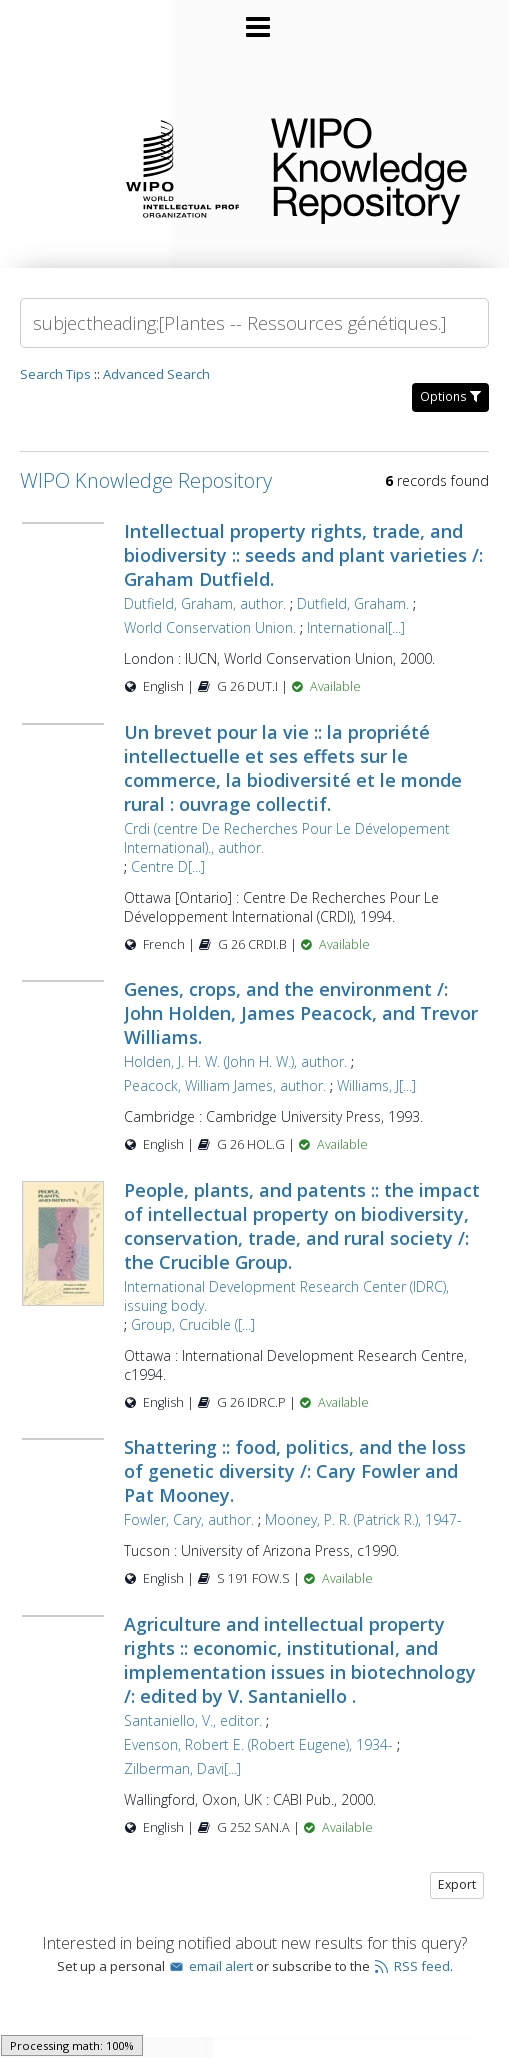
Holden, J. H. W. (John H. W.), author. (235, 1061)
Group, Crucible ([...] (193, 1324)
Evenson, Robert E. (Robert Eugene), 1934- (258, 1744)
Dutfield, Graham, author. (205, 603)
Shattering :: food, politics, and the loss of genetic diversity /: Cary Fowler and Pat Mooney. (295, 1471)
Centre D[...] (168, 866)
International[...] (356, 627)
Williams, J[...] (376, 1085)
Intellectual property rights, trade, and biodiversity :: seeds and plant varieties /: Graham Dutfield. (303, 555)
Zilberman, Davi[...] (182, 1768)
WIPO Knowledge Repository (374, 167)
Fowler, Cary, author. (189, 1519)
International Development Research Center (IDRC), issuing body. (286, 1296)
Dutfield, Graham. (353, 603)
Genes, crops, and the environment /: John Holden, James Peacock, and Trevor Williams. (301, 1013)
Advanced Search (156, 374)
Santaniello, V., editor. (193, 1720)
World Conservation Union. (210, 627)
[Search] (254, 323)
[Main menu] (255, 19)
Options (450, 396)
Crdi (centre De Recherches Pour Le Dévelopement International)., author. (287, 838)
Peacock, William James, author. (225, 1085)
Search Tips (55, 374)
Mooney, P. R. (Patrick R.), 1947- (363, 1519)
